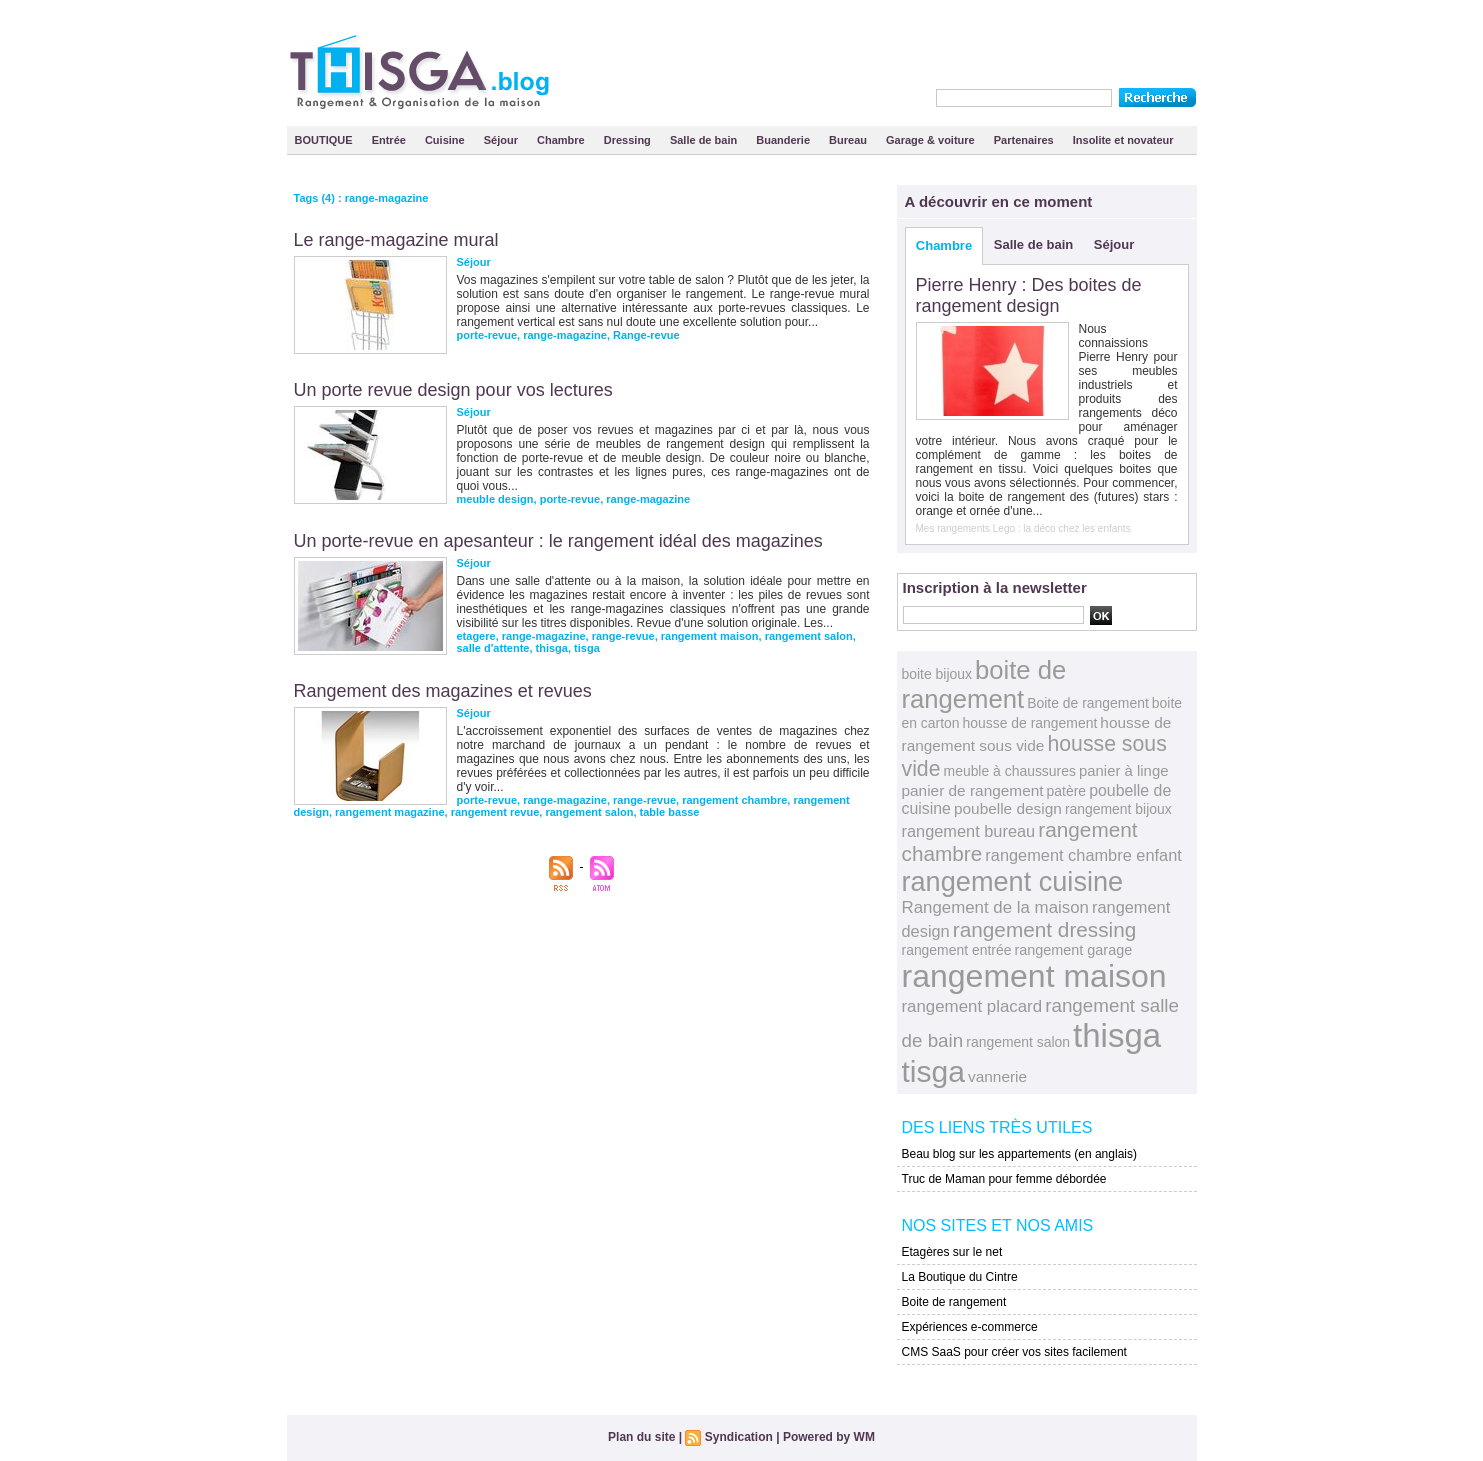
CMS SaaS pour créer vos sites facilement (1014, 1352)
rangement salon (809, 636)
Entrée (390, 140)
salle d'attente (493, 648)
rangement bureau (969, 831)
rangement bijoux (1118, 809)
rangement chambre (734, 800)
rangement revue (495, 812)
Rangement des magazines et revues (443, 691)
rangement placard (972, 1006)
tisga (587, 648)
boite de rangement (984, 684)
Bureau (849, 140)
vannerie (997, 1076)
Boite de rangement (1088, 703)
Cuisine (446, 140)
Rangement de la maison (995, 907)
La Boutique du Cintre (960, 1277)
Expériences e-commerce (970, 1327)
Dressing (629, 140)
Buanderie (784, 140)
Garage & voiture (932, 140)
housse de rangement (1030, 723)
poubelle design (1008, 808)
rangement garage (1073, 950)
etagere (476, 636)
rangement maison (710, 636)
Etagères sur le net (952, 1252)
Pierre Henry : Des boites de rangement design (1029, 295)
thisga (552, 648)
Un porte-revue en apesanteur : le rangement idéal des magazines (558, 541)
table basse (670, 812)
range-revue (623, 636)
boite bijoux (937, 674)
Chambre (562, 140)
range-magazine (565, 335)
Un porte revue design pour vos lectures (453, 390)
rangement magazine (389, 812)
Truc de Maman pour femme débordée (1004, 1179)
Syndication (739, 1437)
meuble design (495, 499)
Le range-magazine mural (396, 240)
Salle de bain (705, 140)
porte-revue (487, 335)
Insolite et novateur (1123, 140)
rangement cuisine (1013, 881)
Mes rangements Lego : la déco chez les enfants (1023, 528)
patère (1066, 791)
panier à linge (1124, 771)
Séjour (502, 140)
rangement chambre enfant (1083, 855)
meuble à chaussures (1010, 771)
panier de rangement (973, 790)
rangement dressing (1045, 929)
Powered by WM (829, 1437)
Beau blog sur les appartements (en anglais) (1019, 1154)
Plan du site (641, 1437)
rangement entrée (957, 950)
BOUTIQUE (325, 140)
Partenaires (1025, 140)
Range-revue (646, 335)
